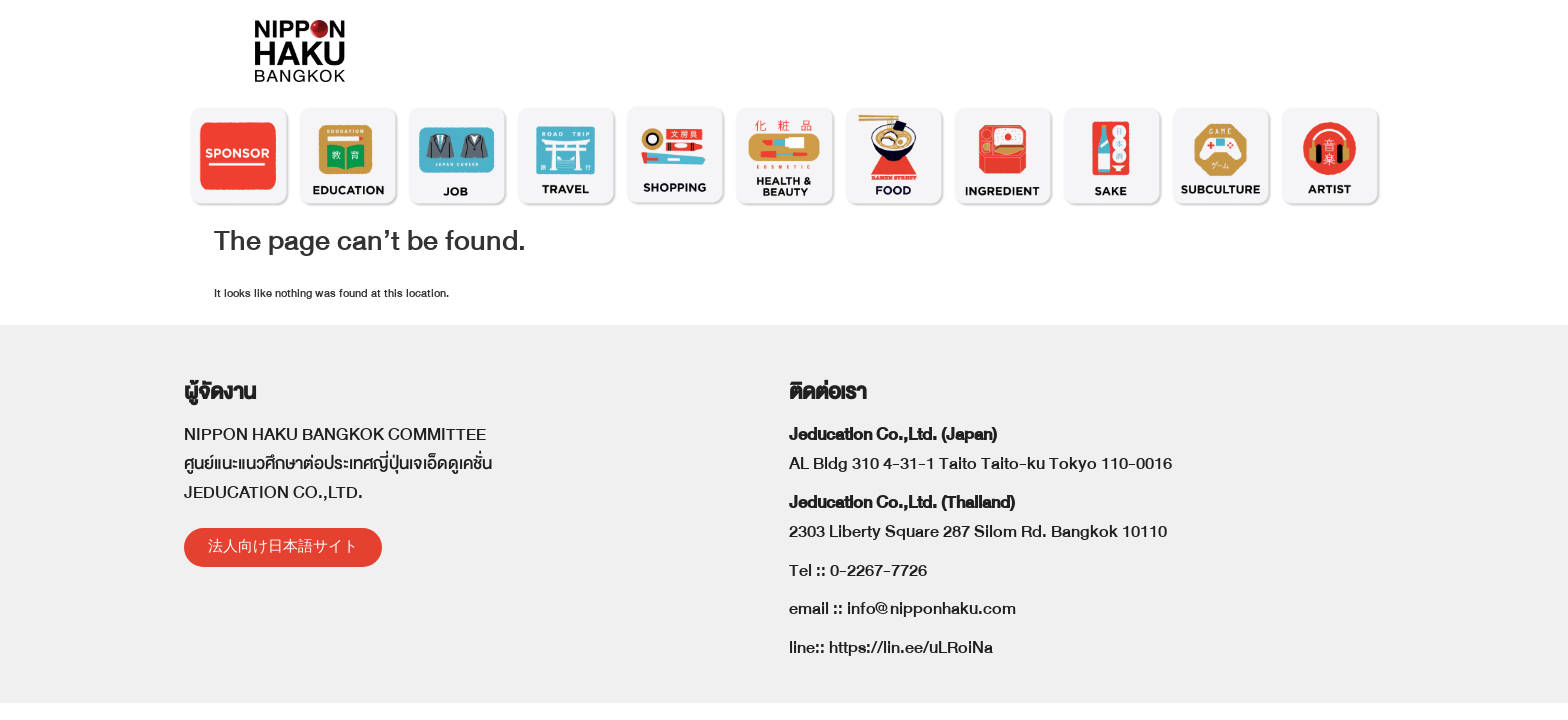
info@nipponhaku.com (931, 608)
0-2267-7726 (878, 570)
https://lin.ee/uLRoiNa (911, 647)
